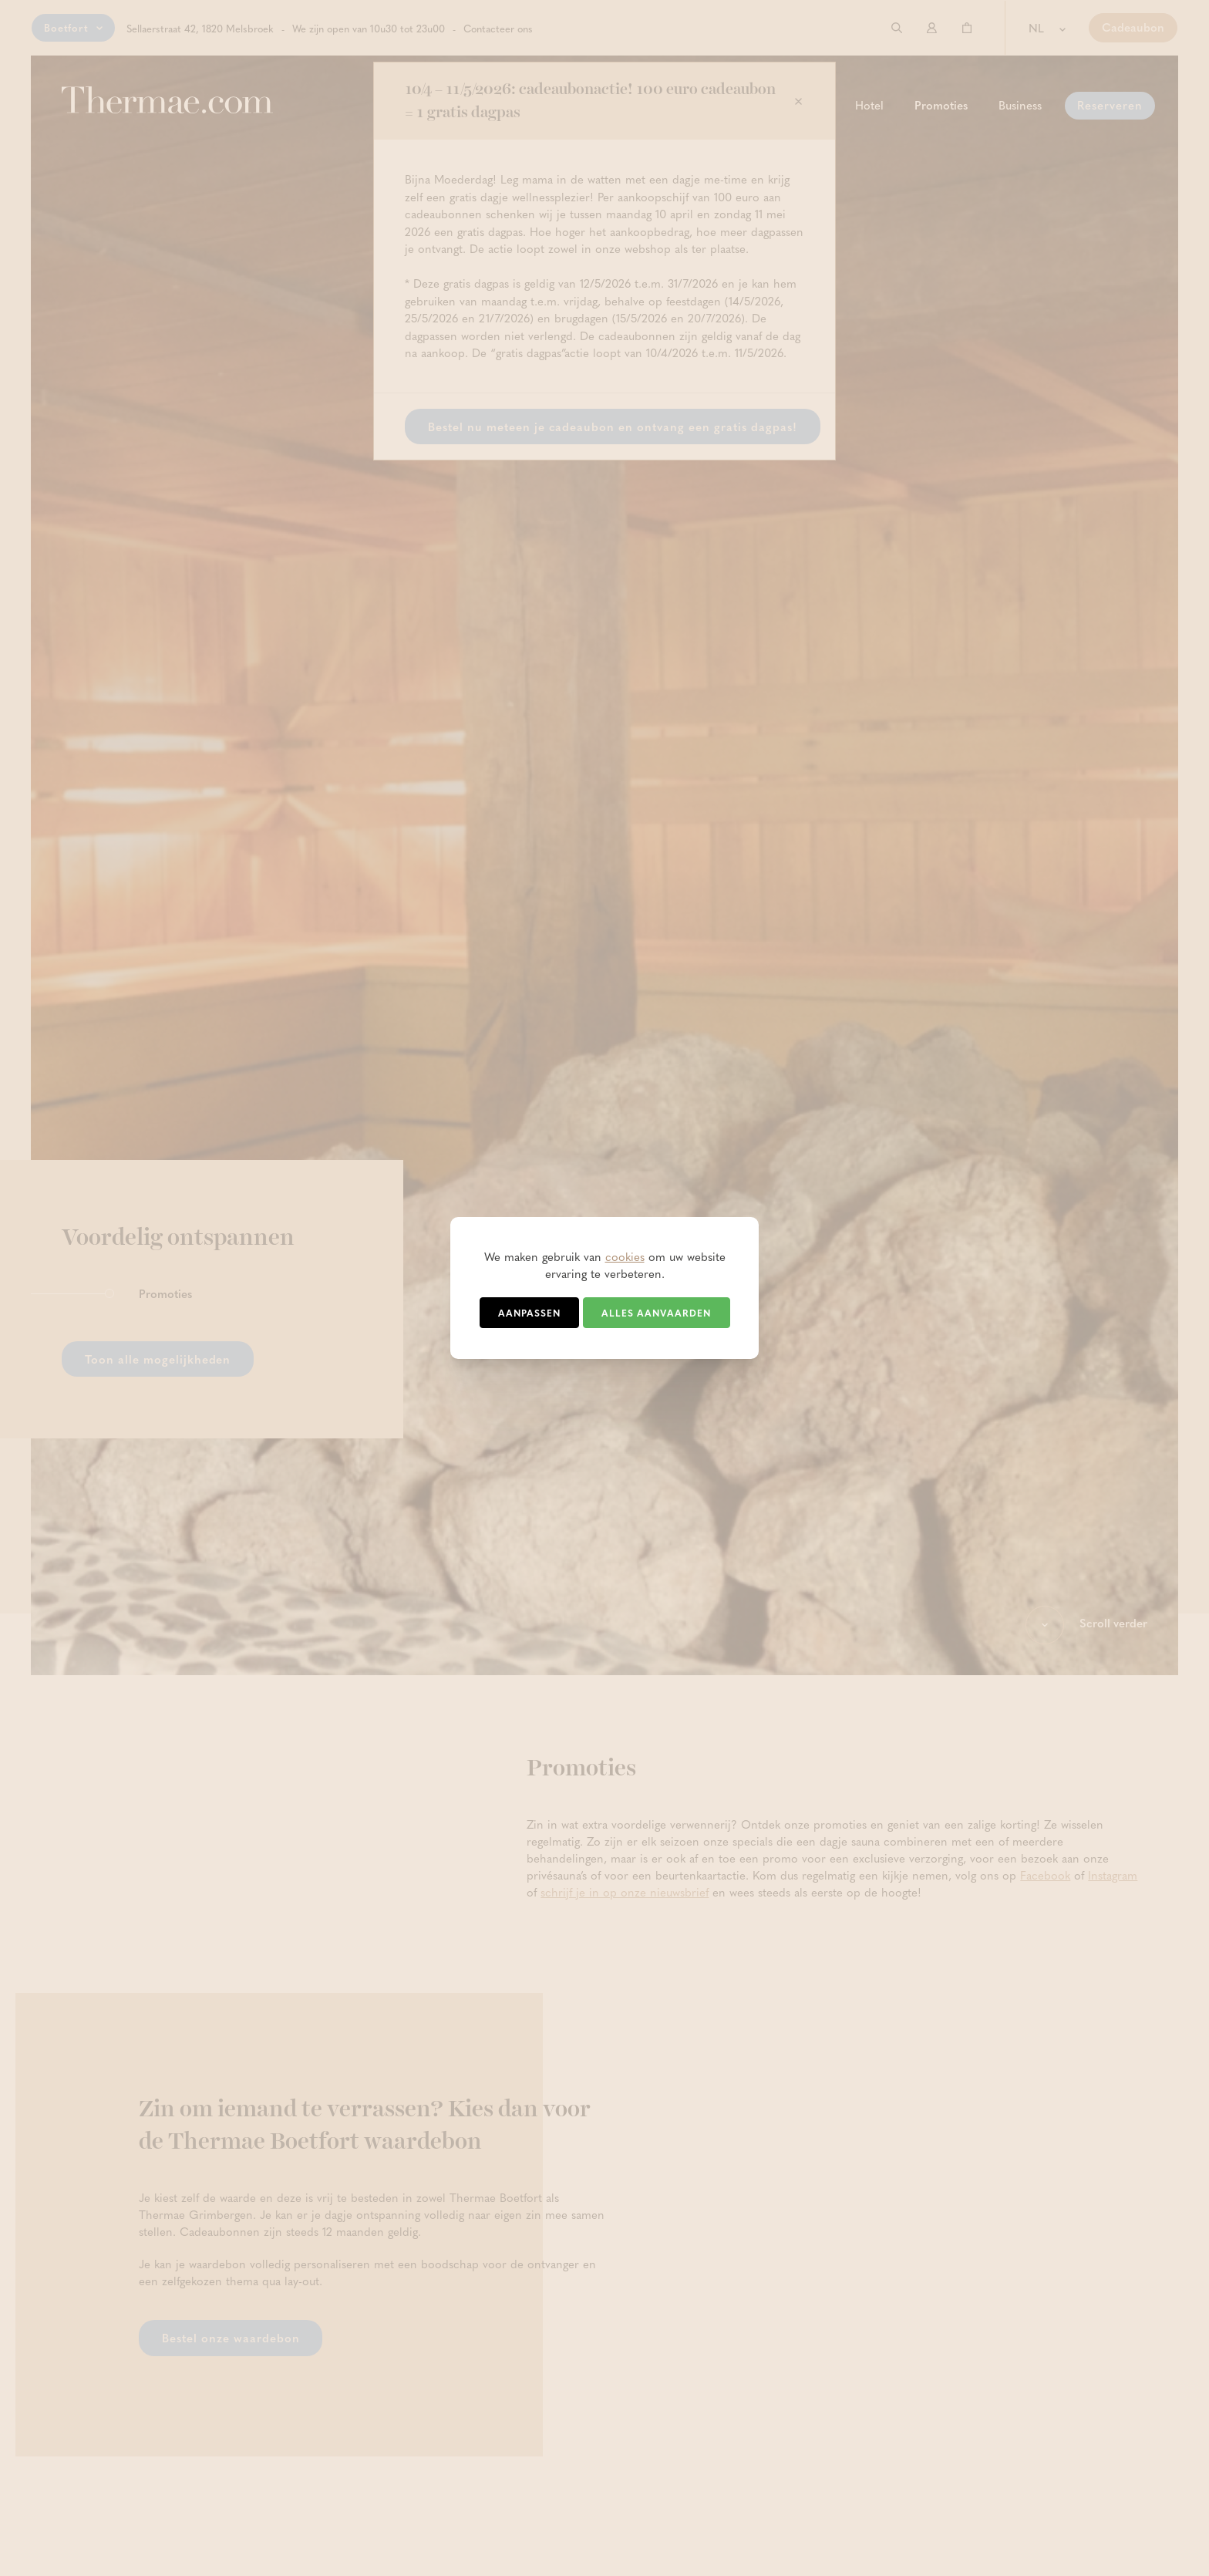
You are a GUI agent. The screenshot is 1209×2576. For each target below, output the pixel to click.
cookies (625, 1256)
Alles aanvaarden (656, 1313)
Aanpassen (529, 1313)
